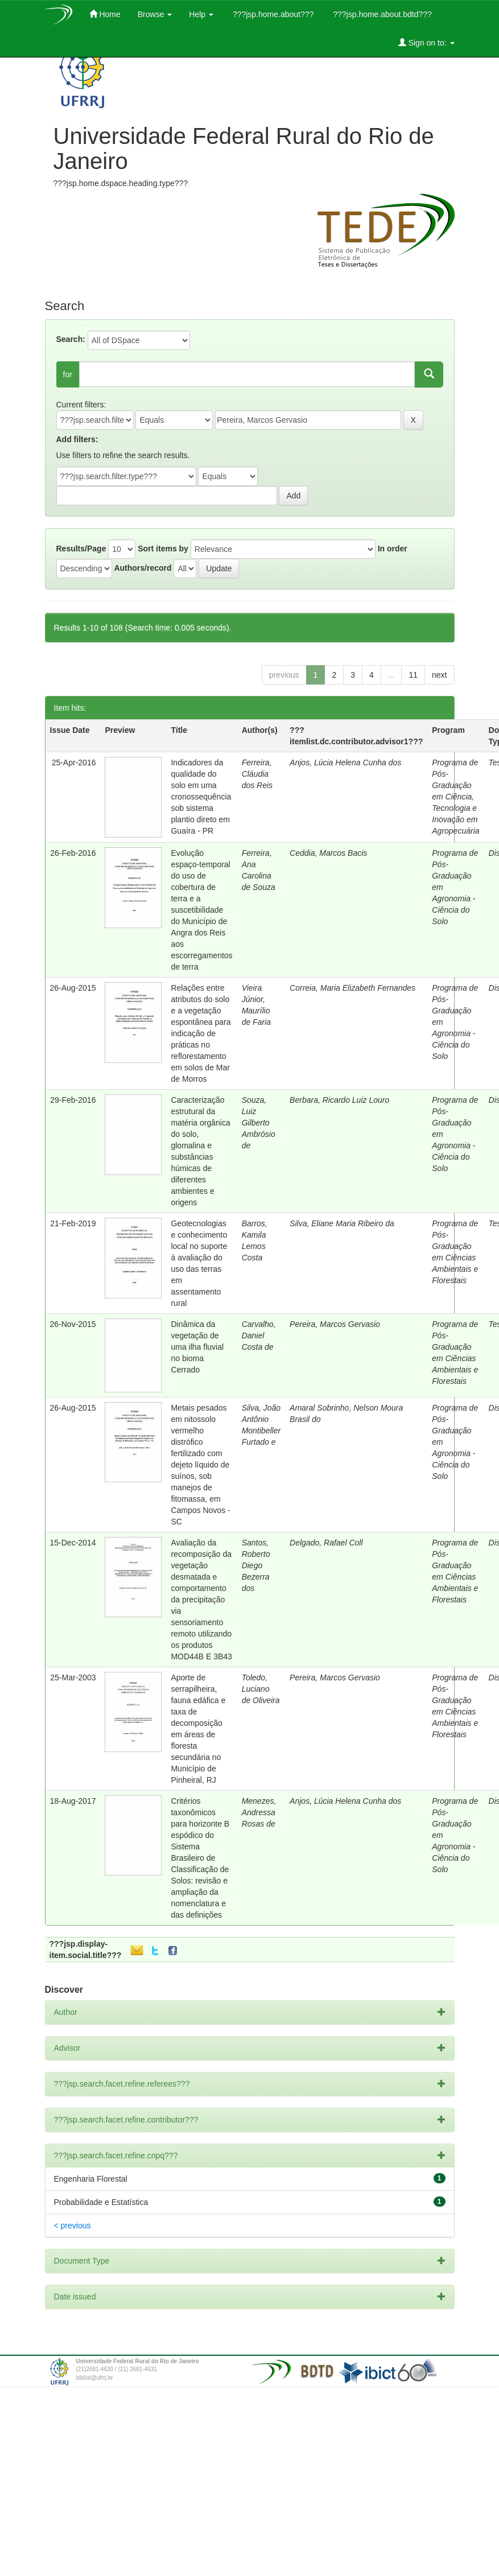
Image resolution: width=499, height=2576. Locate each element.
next (439, 674)
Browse (155, 14)
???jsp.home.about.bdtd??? (381, 14)
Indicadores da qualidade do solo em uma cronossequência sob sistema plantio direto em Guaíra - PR (201, 796)
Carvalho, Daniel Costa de (259, 1335)
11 (413, 674)
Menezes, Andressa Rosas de (259, 1812)
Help (201, 14)
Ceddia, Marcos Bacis (328, 853)
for (67, 374)
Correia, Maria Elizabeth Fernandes (352, 987)
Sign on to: (426, 42)
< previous (72, 2225)
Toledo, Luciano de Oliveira (261, 1689)
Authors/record (142, 567)
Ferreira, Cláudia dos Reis (257, 774)
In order (392, 548)
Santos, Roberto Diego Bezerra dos (256, 1565)
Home (105, 14)
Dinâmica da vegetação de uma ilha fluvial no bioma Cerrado (197, 1347)
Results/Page (81, 548)
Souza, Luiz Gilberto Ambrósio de (258, 1122)
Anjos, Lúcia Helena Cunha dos (345, 762)
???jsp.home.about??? (272, 14)
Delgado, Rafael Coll (326, 1542)
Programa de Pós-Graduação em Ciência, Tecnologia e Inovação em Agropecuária (455, 796)
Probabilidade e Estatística (101, 2202)
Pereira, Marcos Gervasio (335, 1324)
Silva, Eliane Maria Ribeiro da (342, 1223)
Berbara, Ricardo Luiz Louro (339, 1099)
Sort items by (163, 548)
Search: (70, 339)
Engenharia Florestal (90, 2178)
